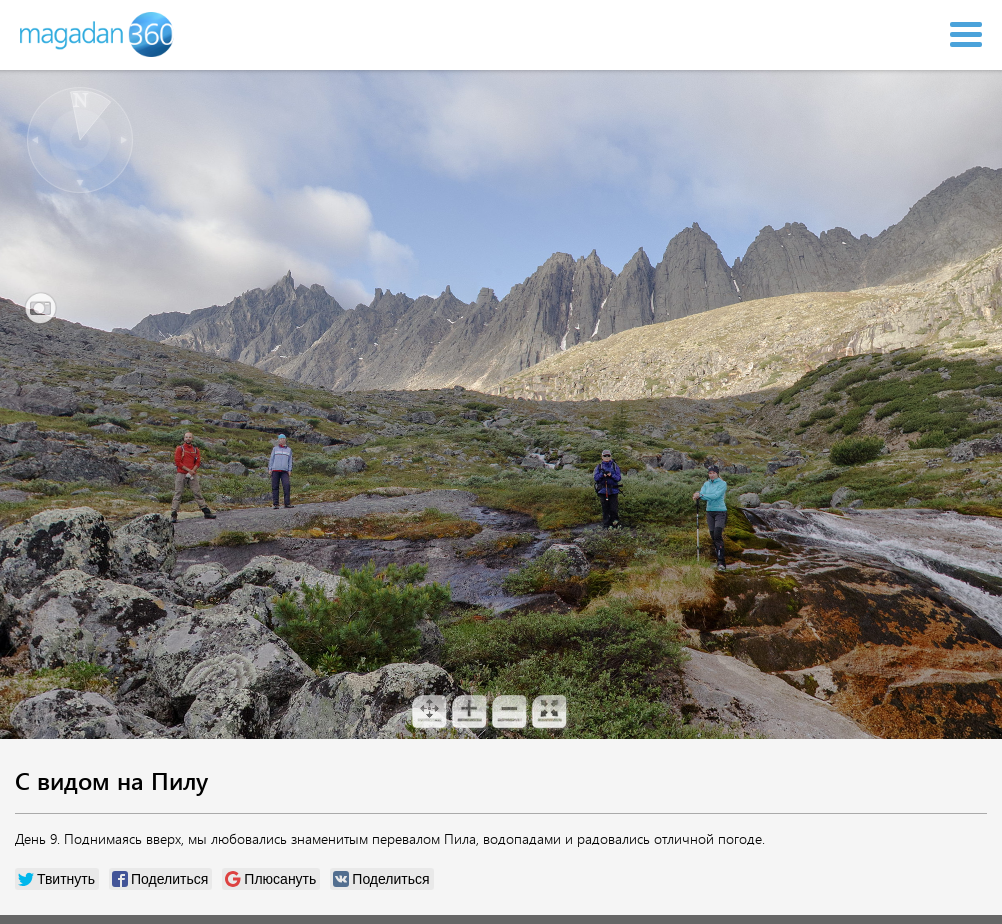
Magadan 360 (98, 34)
